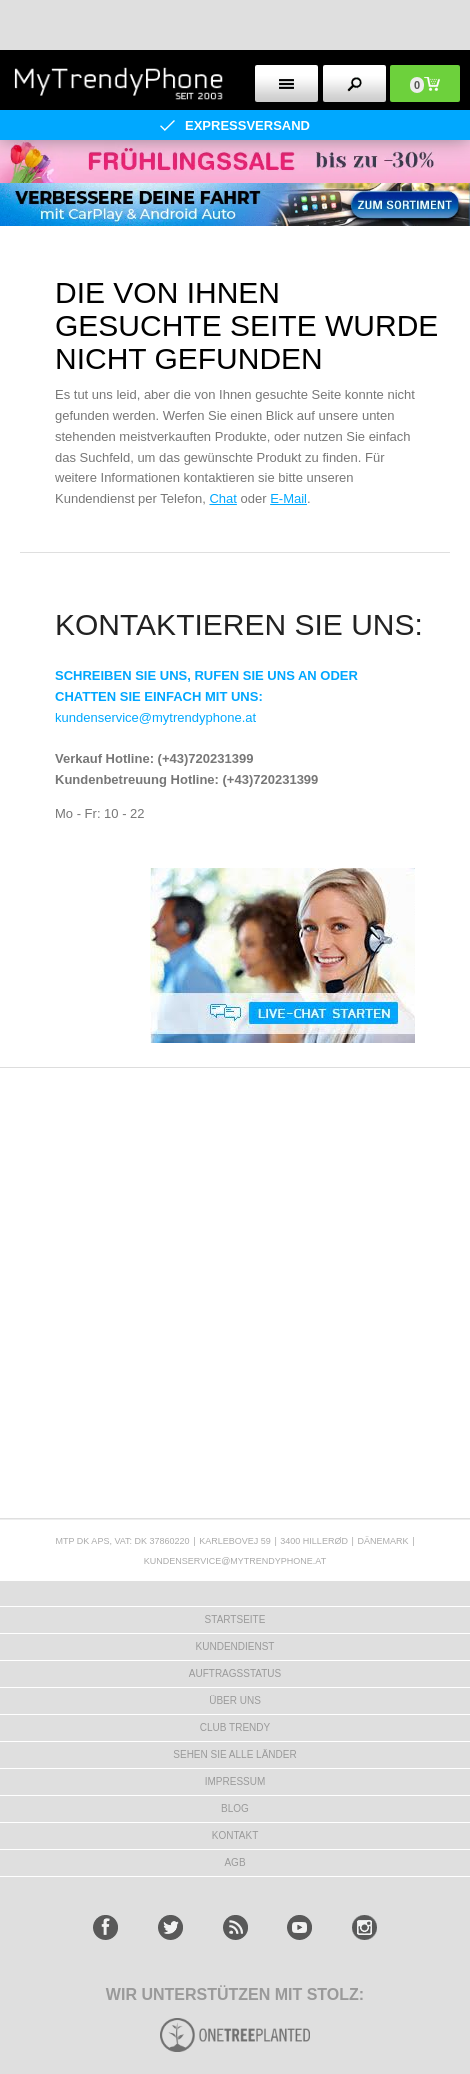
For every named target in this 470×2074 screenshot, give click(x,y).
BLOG (235, 1808)
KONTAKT (235, 1835)
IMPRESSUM (235, 1781)
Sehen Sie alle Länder (234, 1754)
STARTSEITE (235, 1619)
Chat (222, 498)
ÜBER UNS (235, 1700)
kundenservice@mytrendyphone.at (155, 717)
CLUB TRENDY (235, 1727)
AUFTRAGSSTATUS (235, 1673)
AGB (234, 1862)
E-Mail (288, 498)
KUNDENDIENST (235, 1646)
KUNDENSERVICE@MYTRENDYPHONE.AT (235, 1561)
